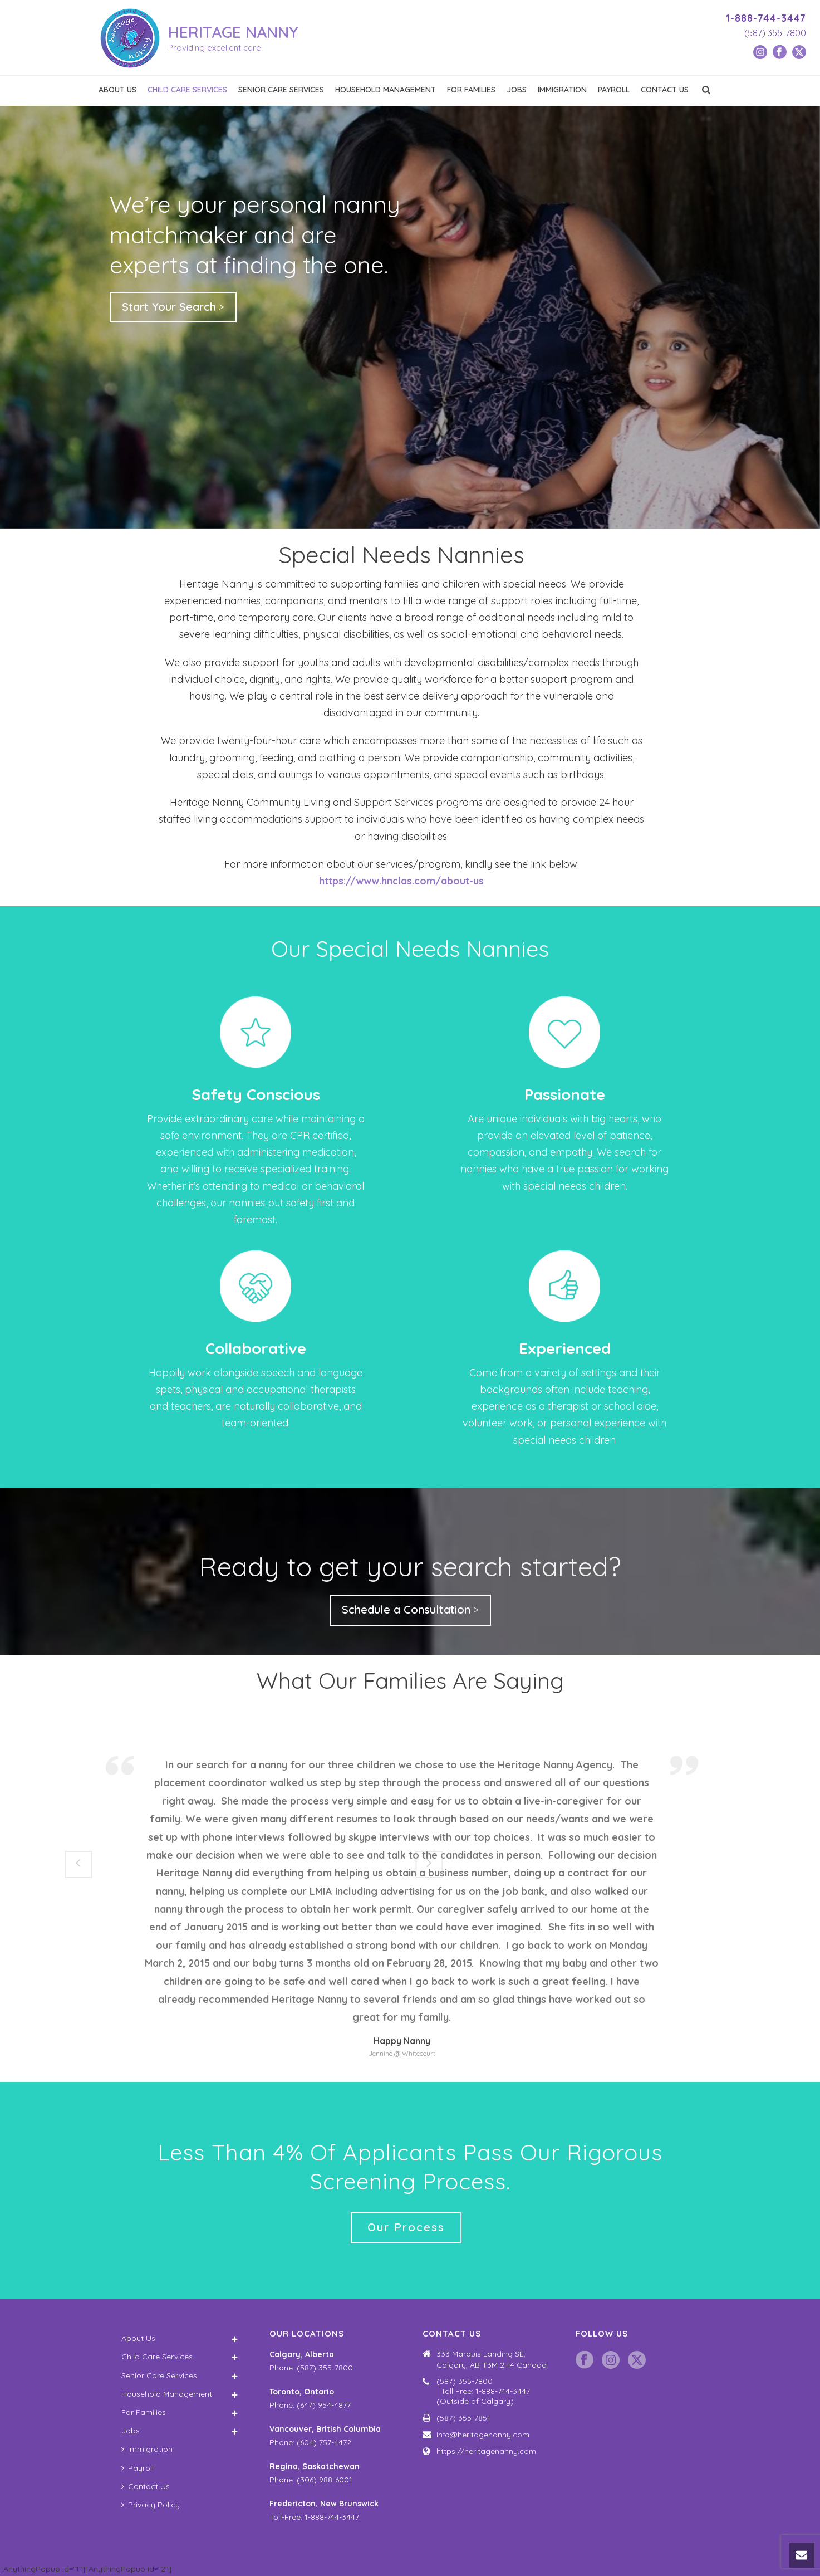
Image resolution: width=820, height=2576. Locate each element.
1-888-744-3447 (765, 18)
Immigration (562, 90)
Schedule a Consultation (406, 1609)
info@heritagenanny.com (482, 2435)
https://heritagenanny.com (486, 2451)
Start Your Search (169, 307)
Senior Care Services (281, 90)
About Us (117, 90)
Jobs (517, 90)
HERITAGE (233, 32)
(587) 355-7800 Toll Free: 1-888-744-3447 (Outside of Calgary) (492, 2391)
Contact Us (665, 90)
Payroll (614, 90)
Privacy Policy (150, 2505)
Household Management (385, 90)
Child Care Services (187, 90)
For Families (471, 90)
